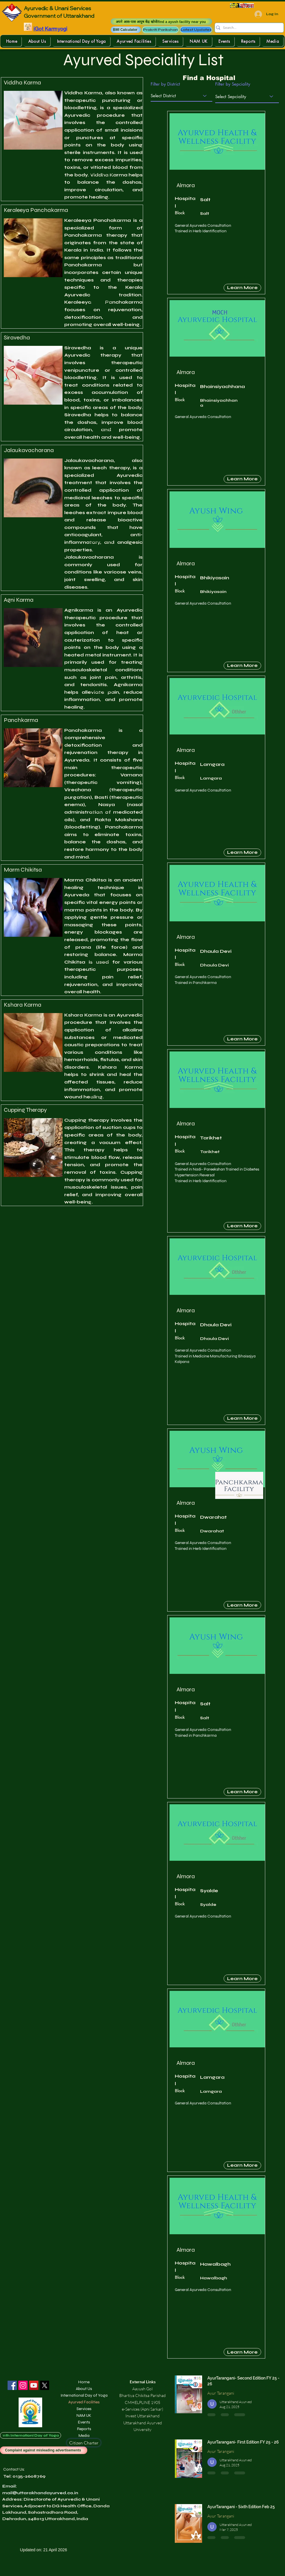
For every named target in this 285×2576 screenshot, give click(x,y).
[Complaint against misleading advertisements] (43, 2450)
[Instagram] (23, 2385)
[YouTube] (33, 2385)
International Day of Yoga (84, 2395)
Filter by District (165, 84)
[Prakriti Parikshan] (160, 29)
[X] (44, 2385)
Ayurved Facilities (83, 2402)
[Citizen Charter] (84, 2442)
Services (83, 2408)
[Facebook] (12, 2385)
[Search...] (247, 28)
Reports (84, 2428)
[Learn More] (242, 288)
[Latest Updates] (196, 29)
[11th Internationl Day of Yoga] (30, 2435)
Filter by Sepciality (232, 84)
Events (84, 2422)
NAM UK (83, 2415)
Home (84, 2382)
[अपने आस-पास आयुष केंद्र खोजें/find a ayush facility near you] (161, 21)
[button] (126, 29)
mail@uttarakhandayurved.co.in (40, 2492)
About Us (84, 2388)
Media (84, 2435)
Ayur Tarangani (220, 2393)
